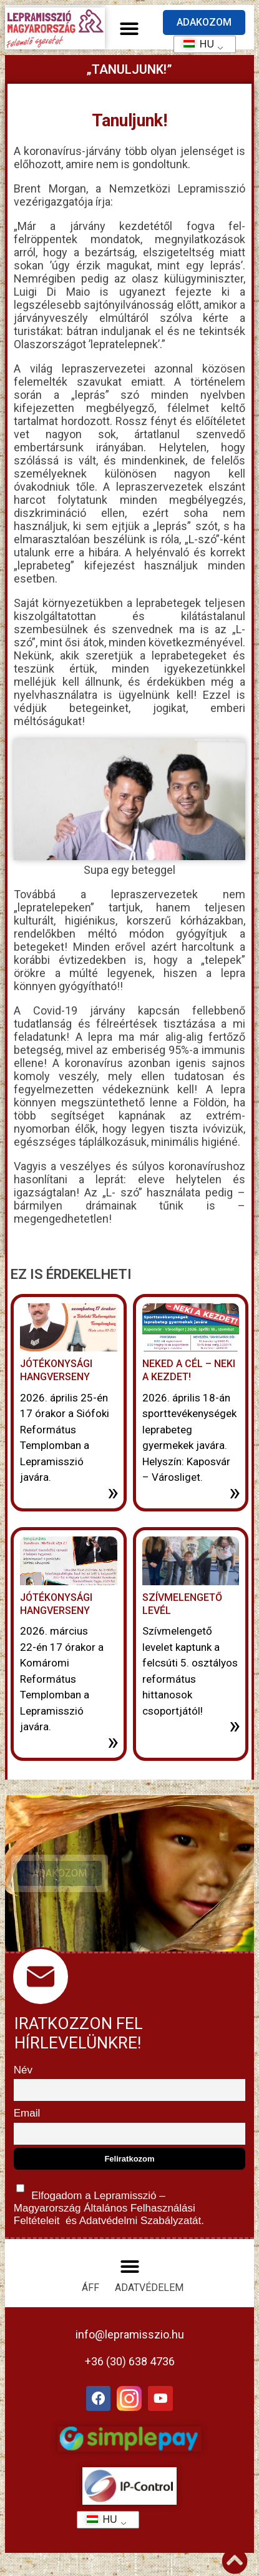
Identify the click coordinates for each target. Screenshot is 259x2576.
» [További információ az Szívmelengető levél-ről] (234, 1725)
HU (194, 44)
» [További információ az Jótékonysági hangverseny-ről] (113, 1741)
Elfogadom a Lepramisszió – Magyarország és (109, 2202)
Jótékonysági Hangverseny (56, 1370)
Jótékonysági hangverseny (56, 1603)
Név (23, 2070)
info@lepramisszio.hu (130, 2334)
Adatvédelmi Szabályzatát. (140, 2221)
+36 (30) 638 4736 (130, 2361)
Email (27, 2113)
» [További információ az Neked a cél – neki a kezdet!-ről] (234, 1492)
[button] (129, 29)
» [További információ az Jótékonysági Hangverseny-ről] (113, 1492)
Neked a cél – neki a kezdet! (188, 1370)
